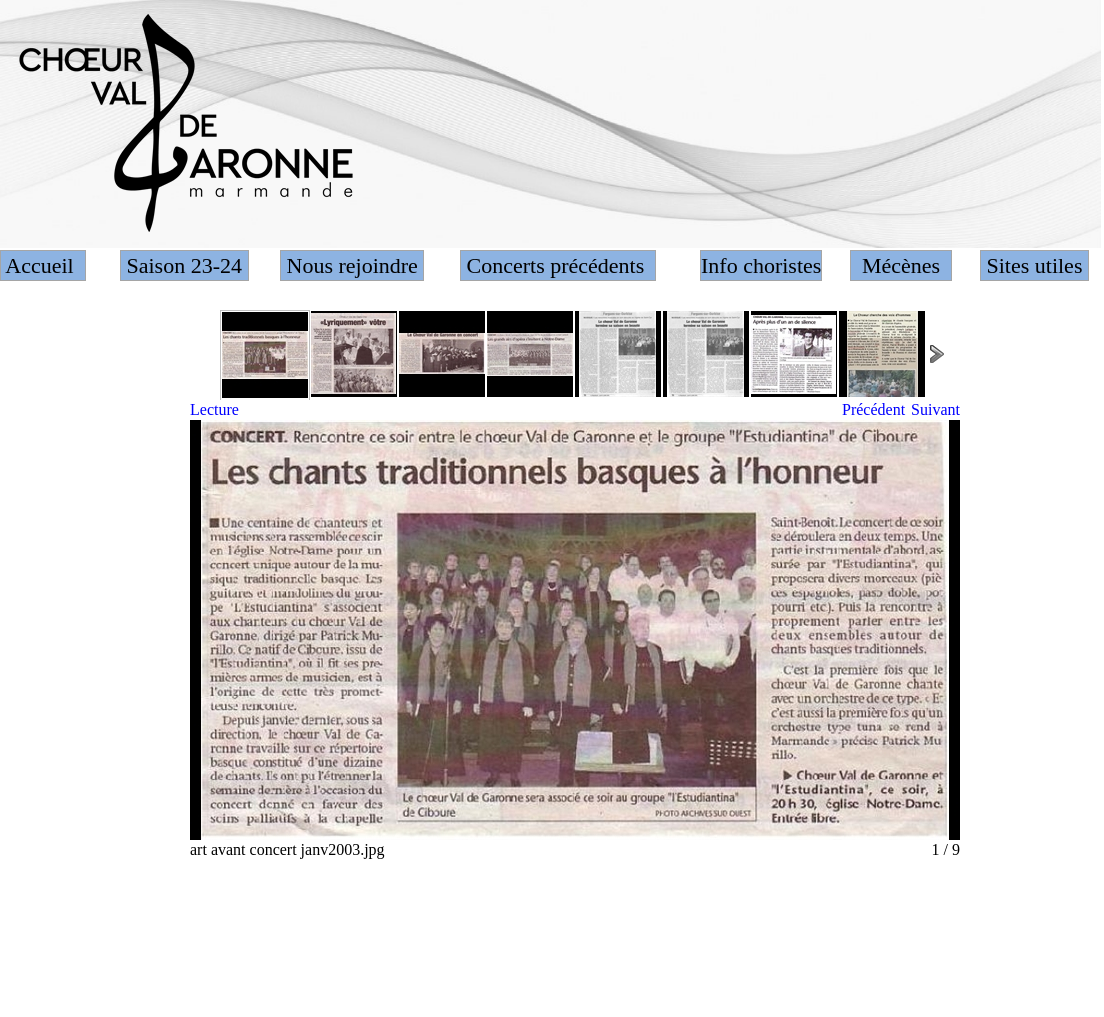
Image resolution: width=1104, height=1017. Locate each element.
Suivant (935, 409)
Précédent (873, 409)
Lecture (214, 409)
